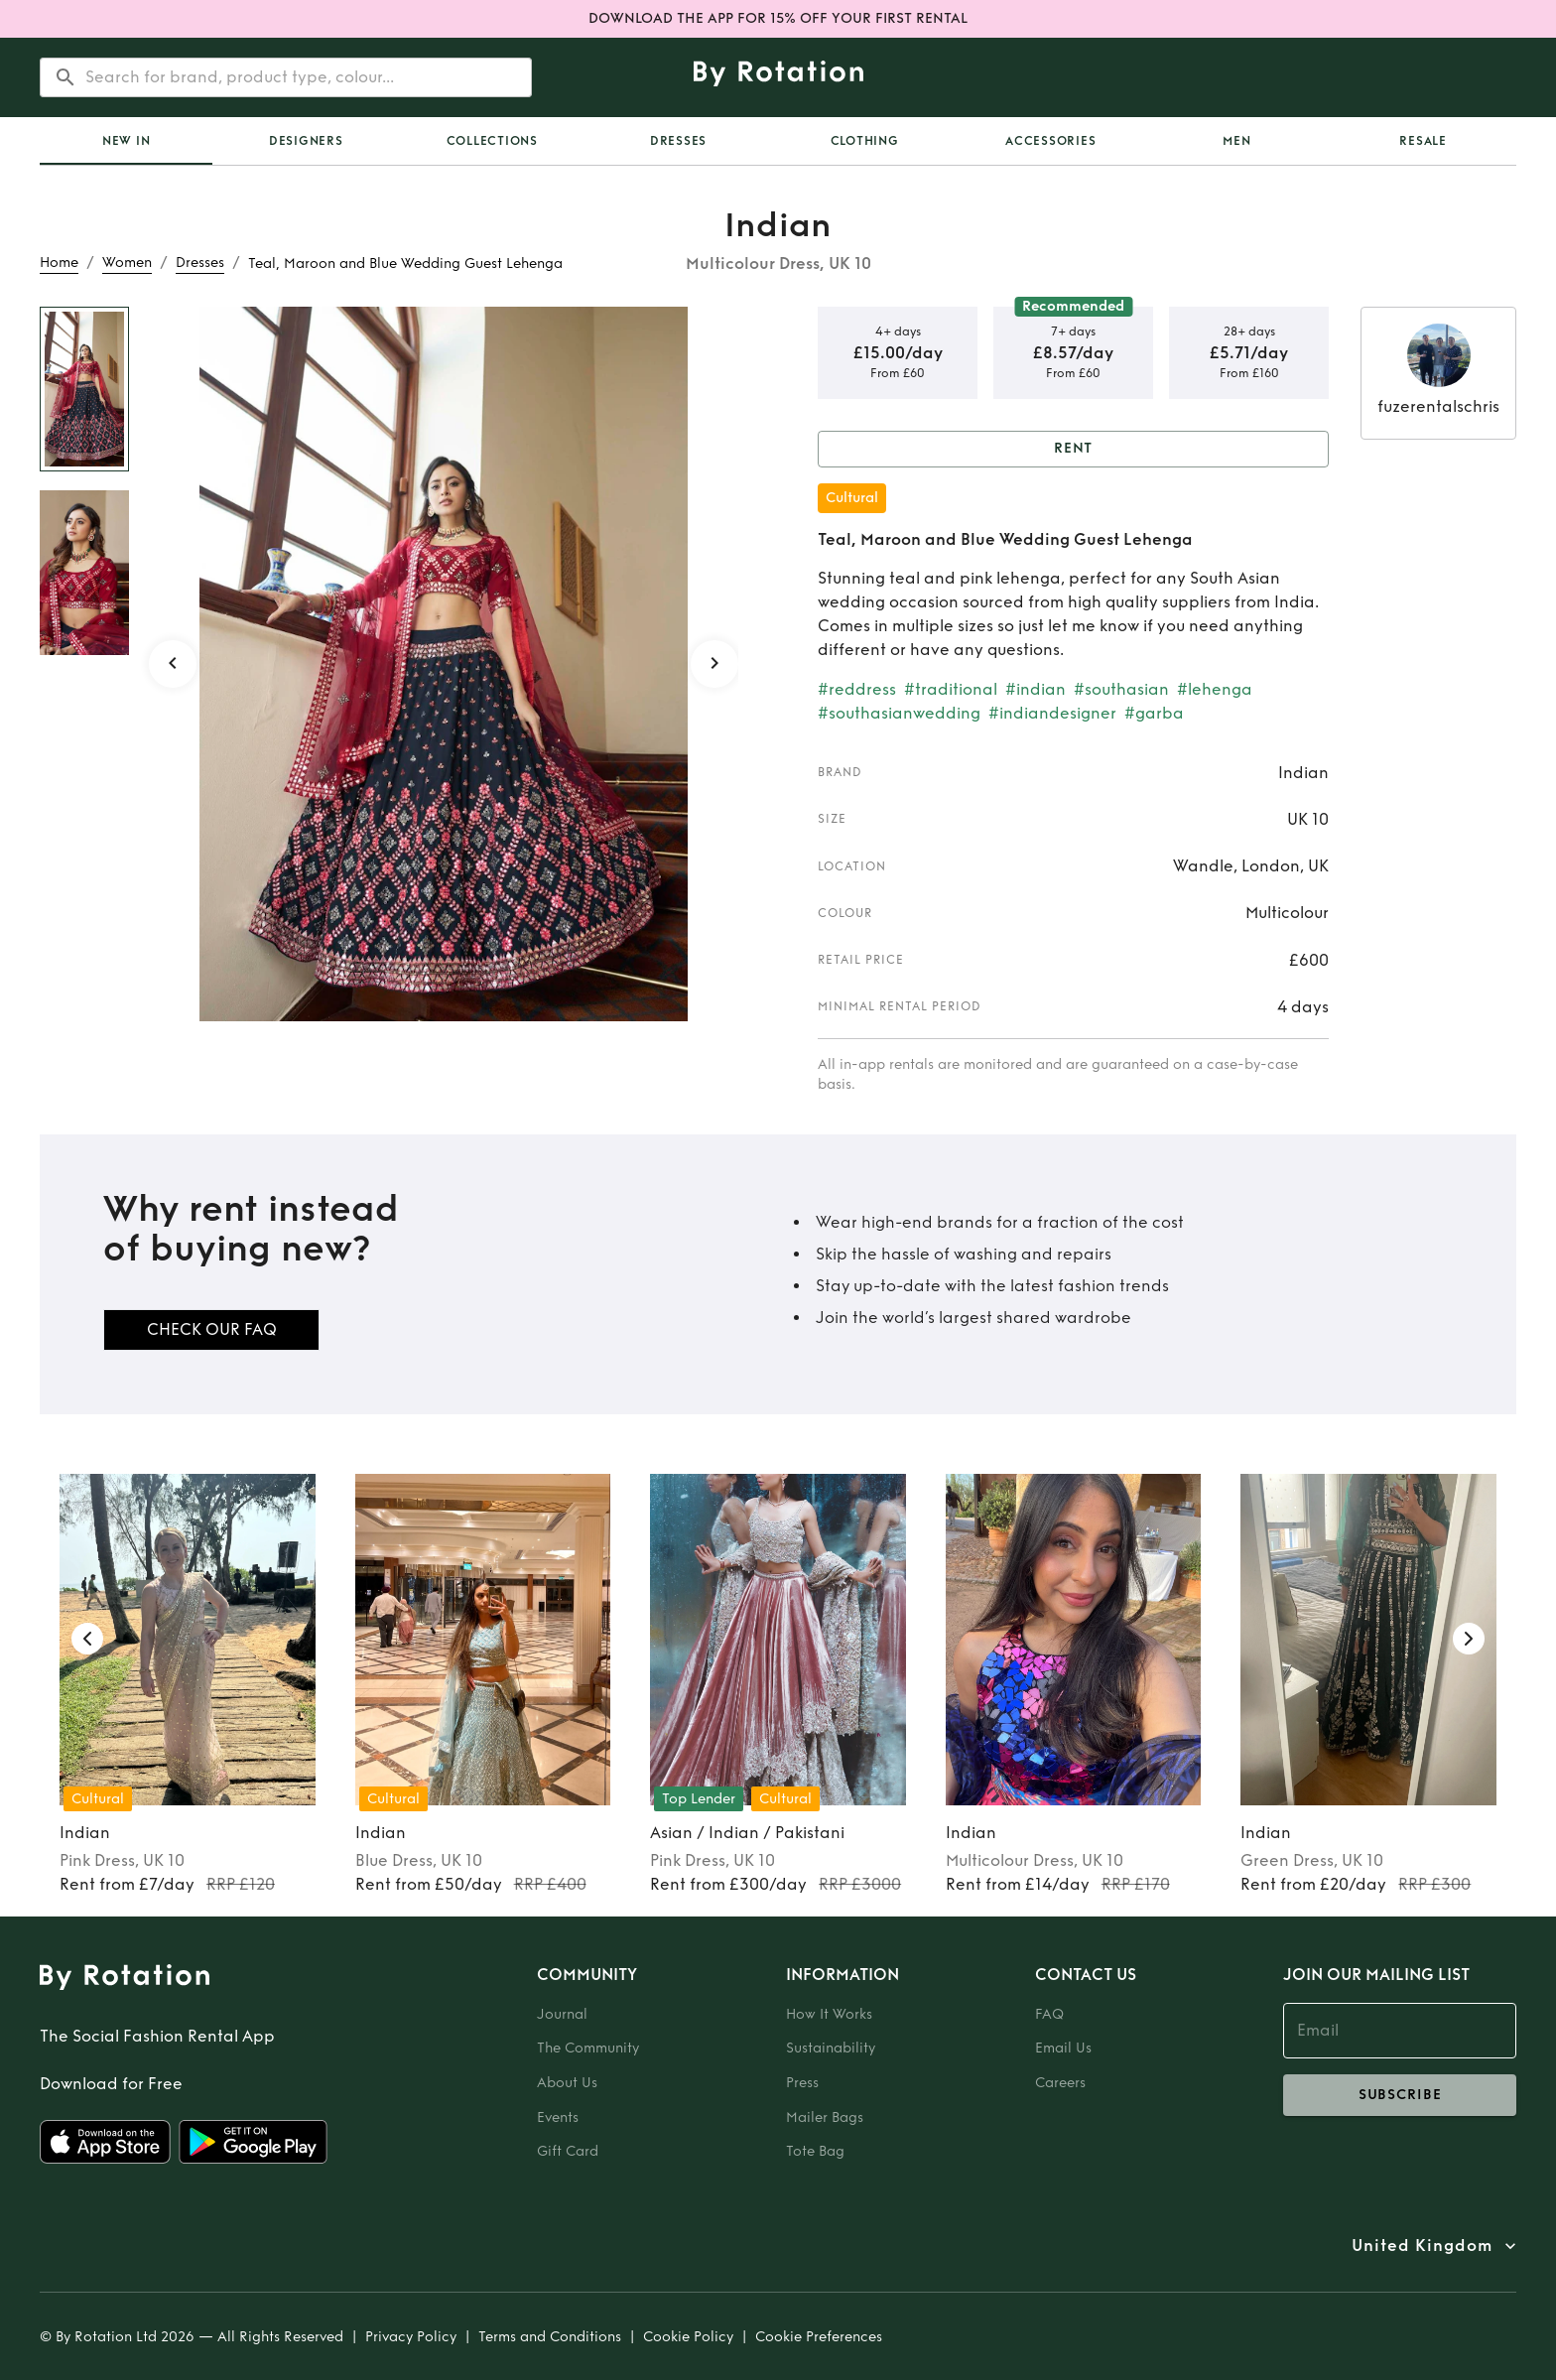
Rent (1073, 449)
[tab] (126, 141)
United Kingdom (1422, 2246)
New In (126, 141)
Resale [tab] (1423, 141)
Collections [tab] (492, 141)
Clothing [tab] (865, 141)
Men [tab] (1236, 141)
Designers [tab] (306, 141)
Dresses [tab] (678, 141)
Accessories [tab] (1050, 141)
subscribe (1399, 2095)
